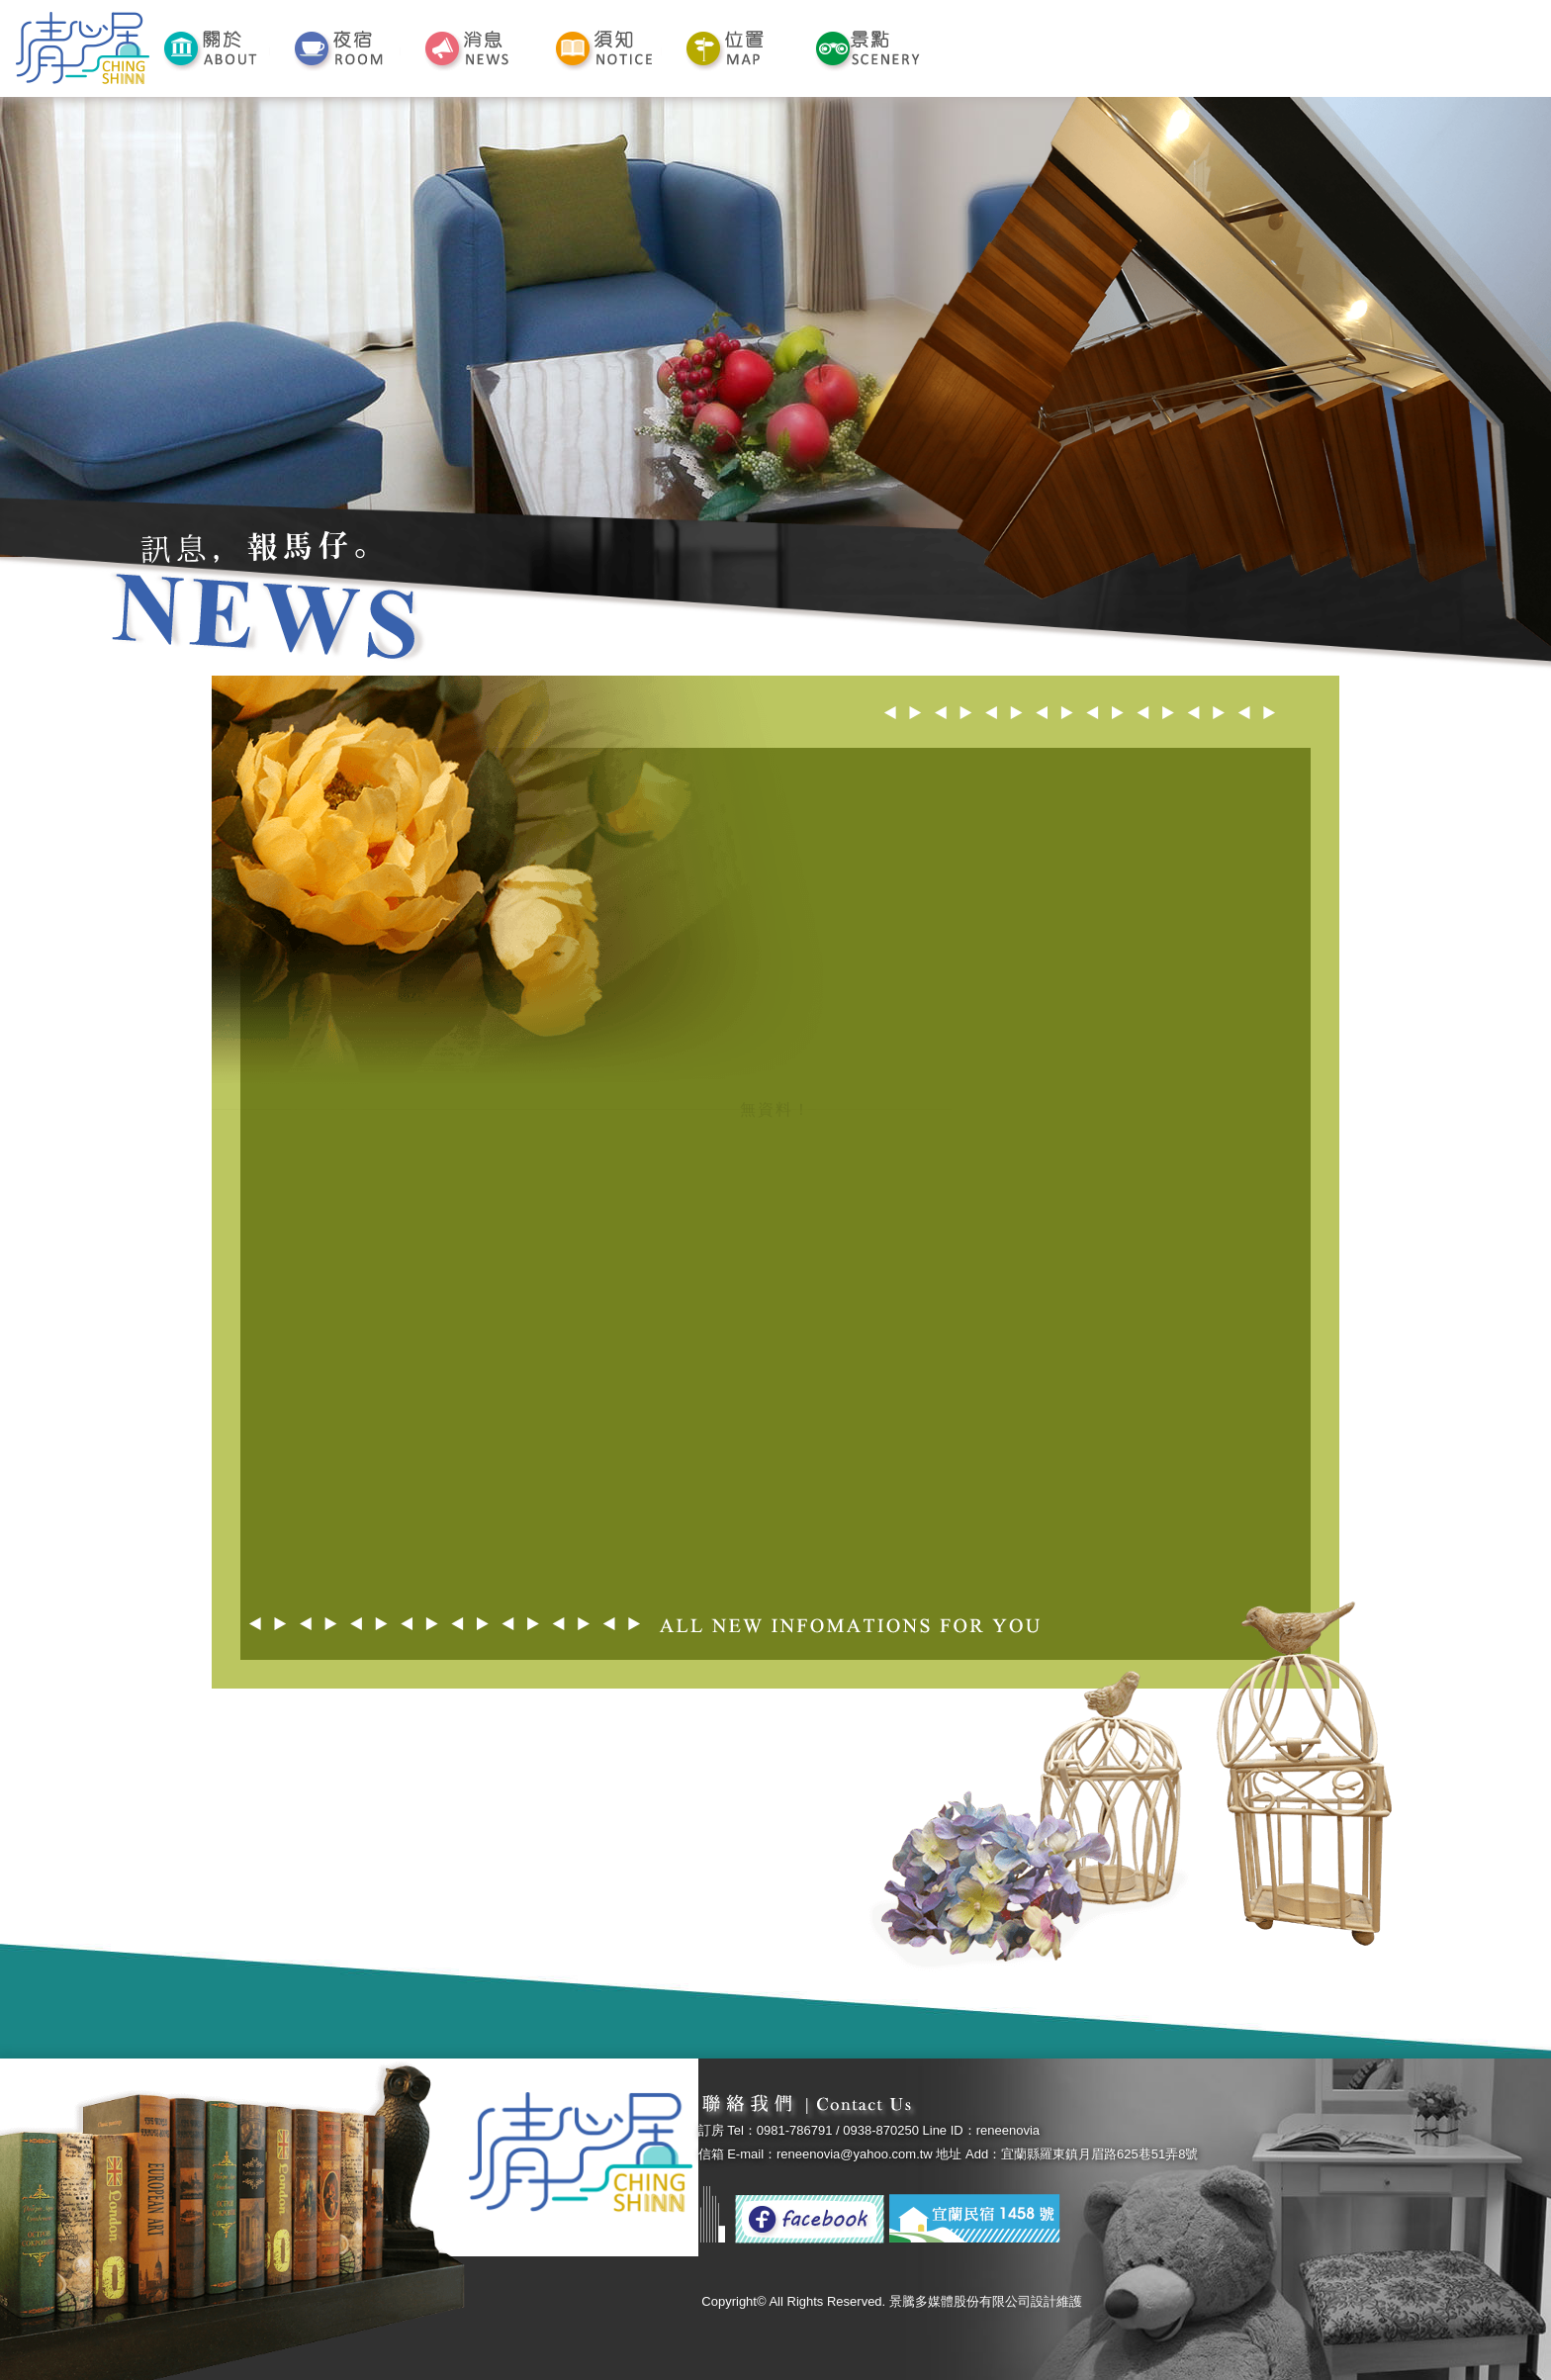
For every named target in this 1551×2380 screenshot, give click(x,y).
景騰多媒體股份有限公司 (960, 2301)
